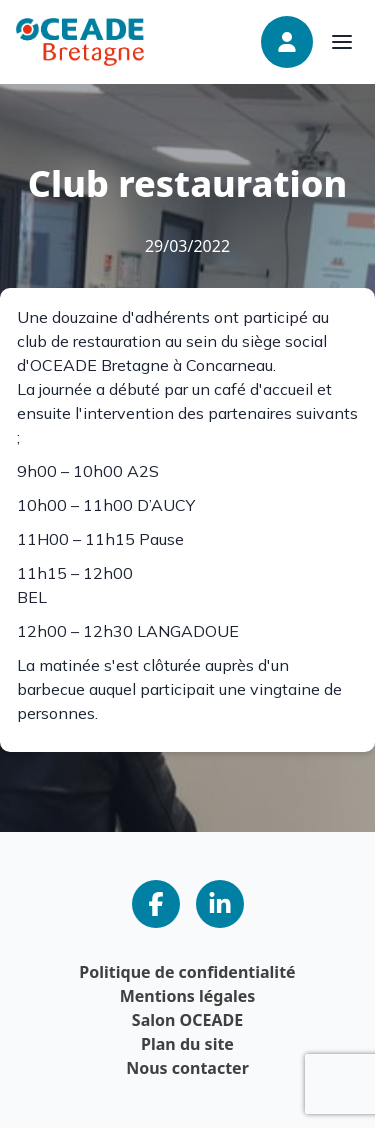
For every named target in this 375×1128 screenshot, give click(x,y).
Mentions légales (188, 996)
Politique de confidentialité (187, 972)
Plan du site (187, 1044)
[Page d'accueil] (80, 41)
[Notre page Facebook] (156, 904)
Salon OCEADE (187, 1020)
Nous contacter (187, 1068)
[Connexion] (287, 42)
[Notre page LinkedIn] (220, 904)
